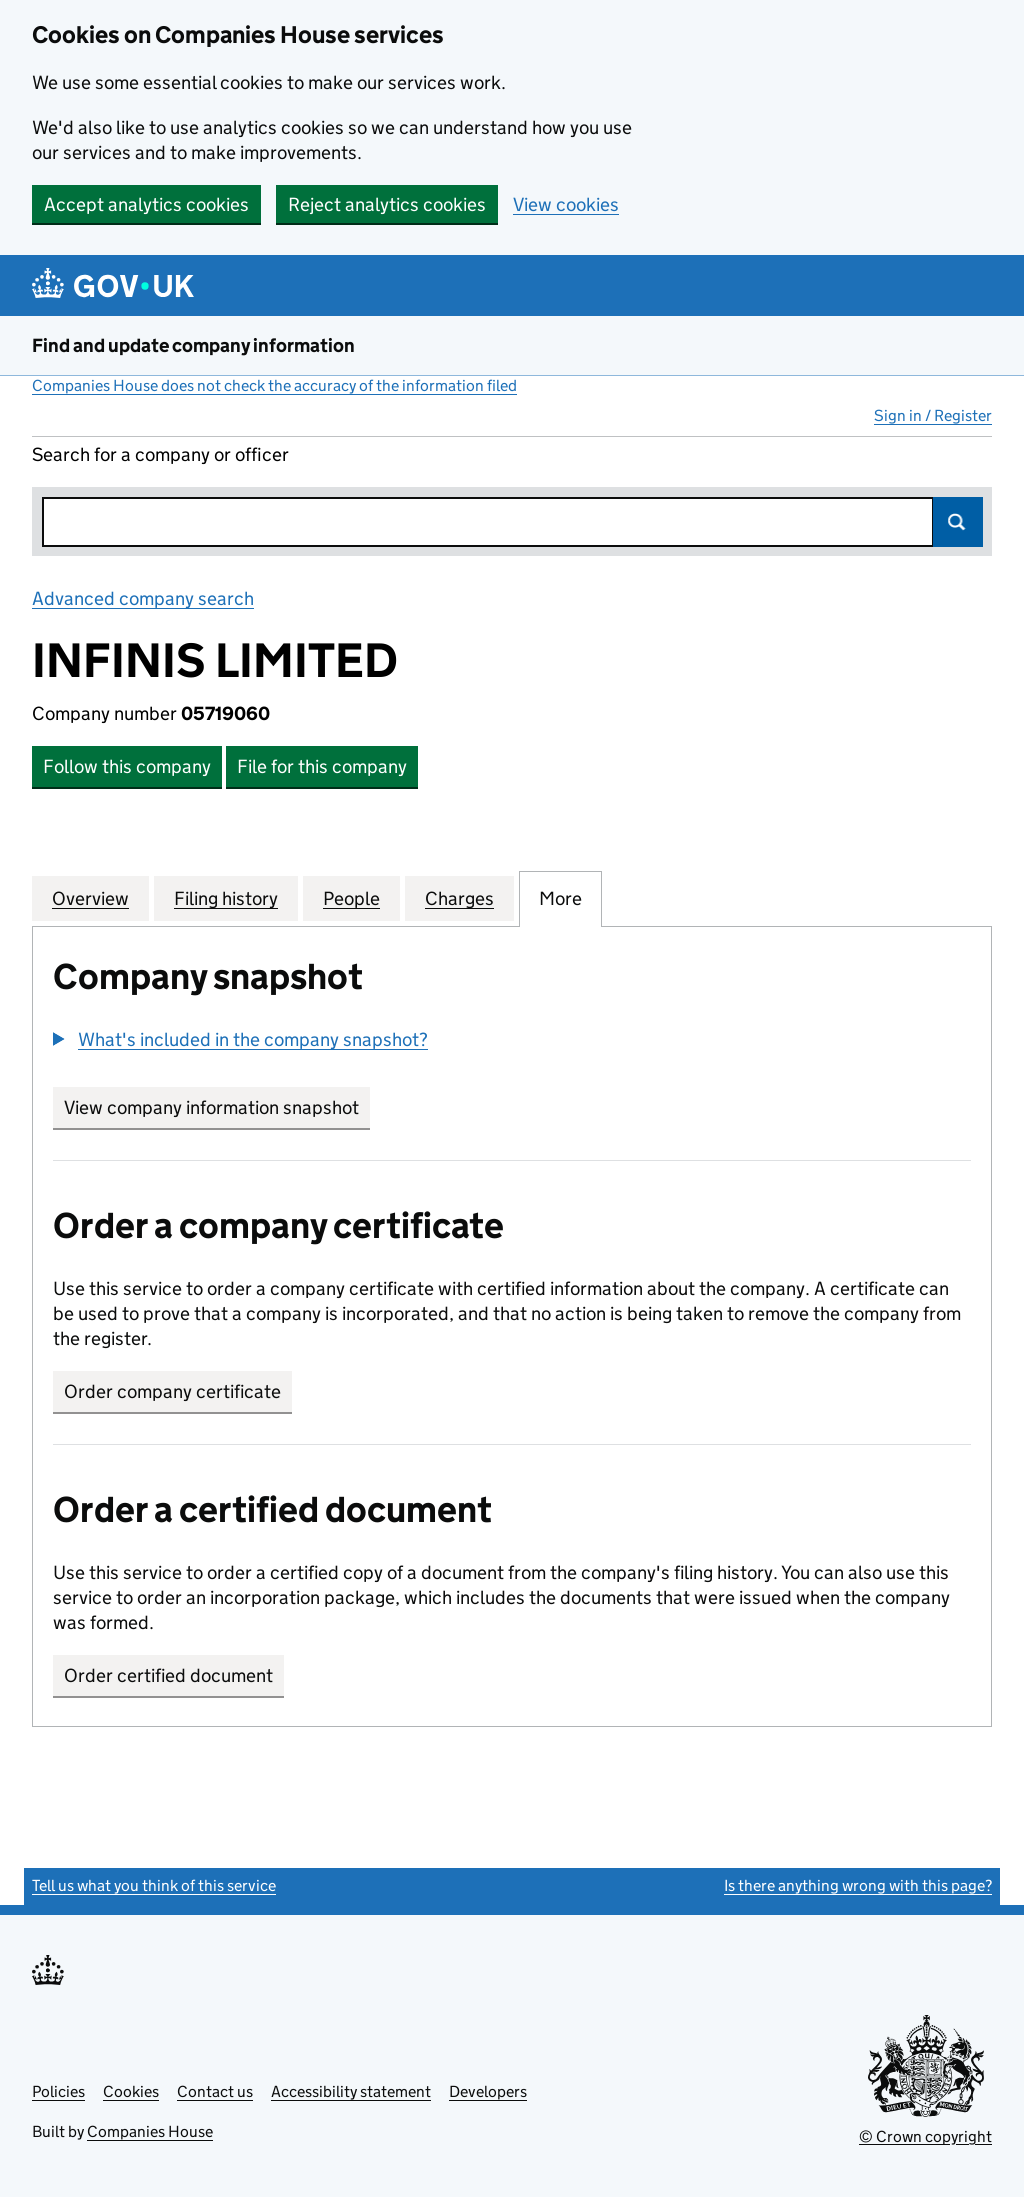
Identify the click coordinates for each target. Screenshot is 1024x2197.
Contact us (215, 2091)
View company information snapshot (217, 1107)
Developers (488, 2091)
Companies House (150, 2131)
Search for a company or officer (160, 454)
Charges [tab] (459, 898)
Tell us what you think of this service (154, 1885)
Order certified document (168, 1675)
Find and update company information (193, 345)
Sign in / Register (933, 415)
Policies (58, 2091)
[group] (512, 1042)
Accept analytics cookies (146, 204)
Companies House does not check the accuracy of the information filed (274, 385)
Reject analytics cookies (387, 204)
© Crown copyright (925, 2136)
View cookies (566, 204)
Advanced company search (143, 598)
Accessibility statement (351, 2091)
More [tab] (560, 898)
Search (958, 522)
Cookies (131, 2091)
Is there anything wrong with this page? (858, 1885)
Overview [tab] (90, 898)
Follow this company (127, 766)
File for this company (322, 766)
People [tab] (351, 898)
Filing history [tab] (226, 898)
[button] (240, 1039)
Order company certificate (172, 1391)
